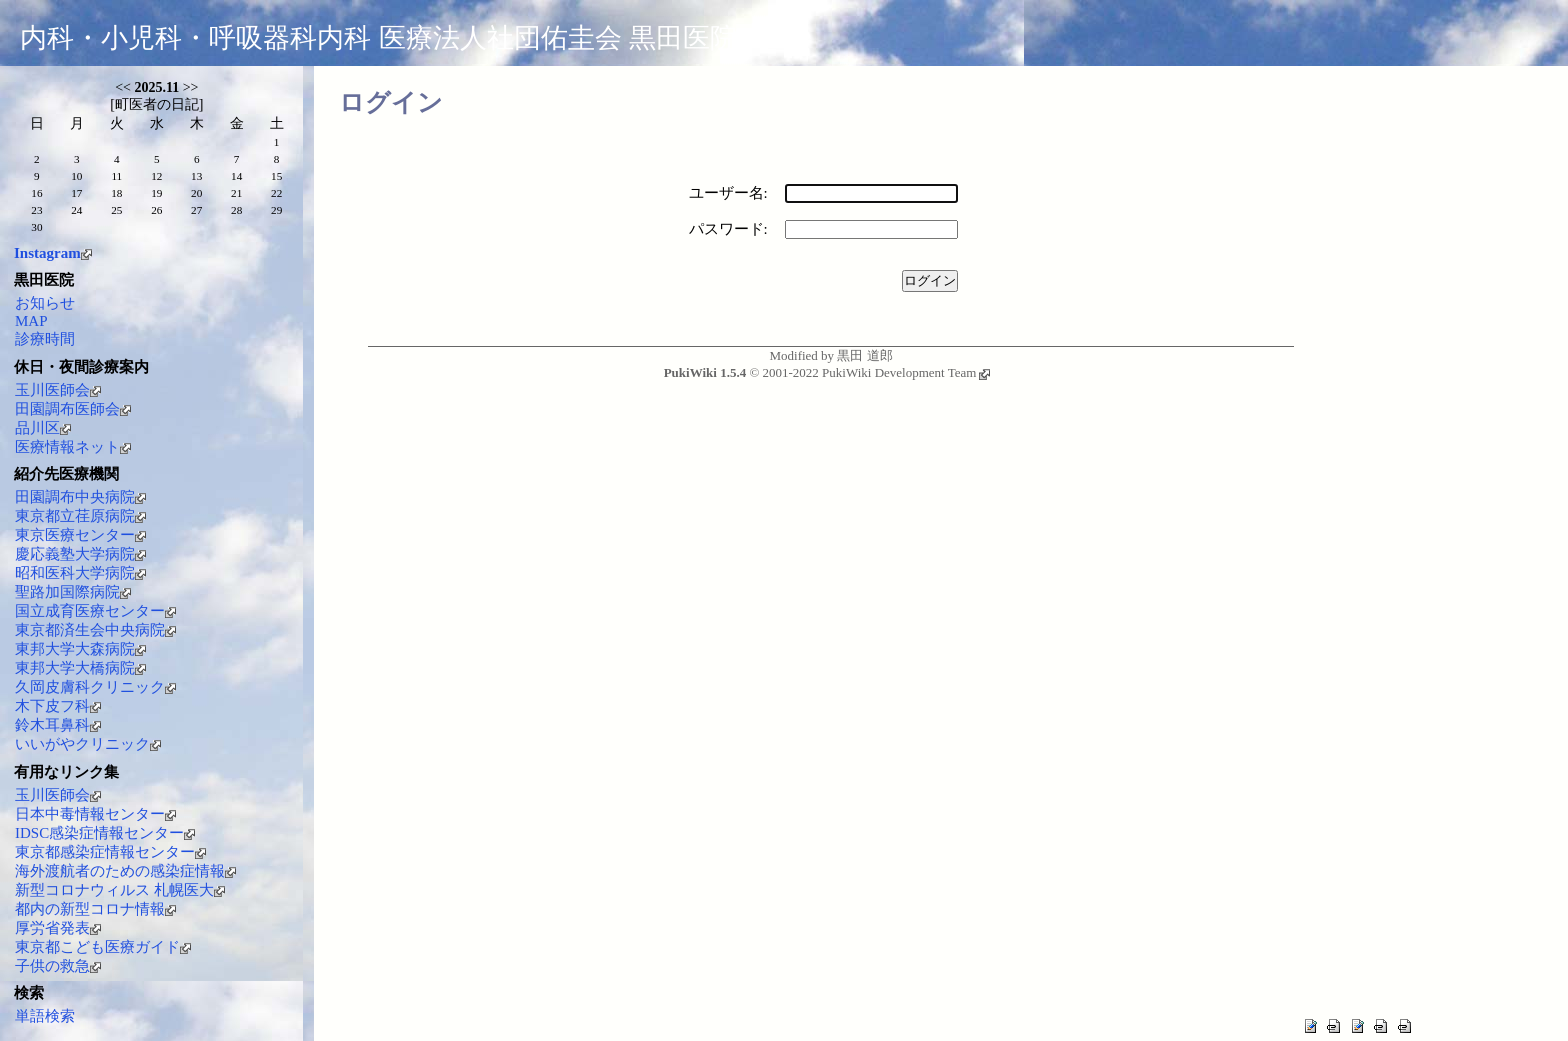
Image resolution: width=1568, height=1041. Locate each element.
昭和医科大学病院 (80, 573)
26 (156, 210)
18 (116, 193)
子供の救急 (58, 966)
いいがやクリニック (88, 744)
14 (236, 176)
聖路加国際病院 (73, 592)
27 (196, 210)
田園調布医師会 (73, 409)
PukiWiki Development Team (906, 372)
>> (191, 87)
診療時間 (45, 339)
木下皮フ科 (58, 706)
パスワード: (728, 229)
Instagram (53, 253)
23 (36, 210)
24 (76, 210)
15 (276, 176)
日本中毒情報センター (95, 814)
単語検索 (45, 1016)
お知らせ (45, 303)
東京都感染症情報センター (110, 852)
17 (76, 193)
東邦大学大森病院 (80, 649)
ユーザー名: (728, 193)
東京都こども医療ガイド (103, 947)
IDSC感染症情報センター (105, 833)
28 (236, 210)
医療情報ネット (73, 447)
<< (123, 87)
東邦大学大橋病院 (80, 668)
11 (116, 176)
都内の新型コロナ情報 (95, 909)
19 (156, 193)
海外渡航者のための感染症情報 (125, 871)
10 (76, 176)
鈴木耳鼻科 (58, 725)
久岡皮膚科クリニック (95, 687)
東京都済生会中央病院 (95, 630)
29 (276, 210)
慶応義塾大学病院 (80, 554)
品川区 (43, 428)
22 (276, 193)
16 (36, 193)
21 (236, 193)
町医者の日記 (157, 104)
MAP (31, 321)
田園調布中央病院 (80, 497)
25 (116, 210)
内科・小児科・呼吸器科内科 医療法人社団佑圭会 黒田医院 (378, 38)
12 (156, 176)
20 (196, 193)
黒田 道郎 (864, 355)
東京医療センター (80, 535)
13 (196, 176)
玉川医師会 (58, 390)
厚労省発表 (58, 928)
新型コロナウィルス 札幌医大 (120, 890)
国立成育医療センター (95, 611)
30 (36, 227)
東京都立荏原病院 (80, 516)
